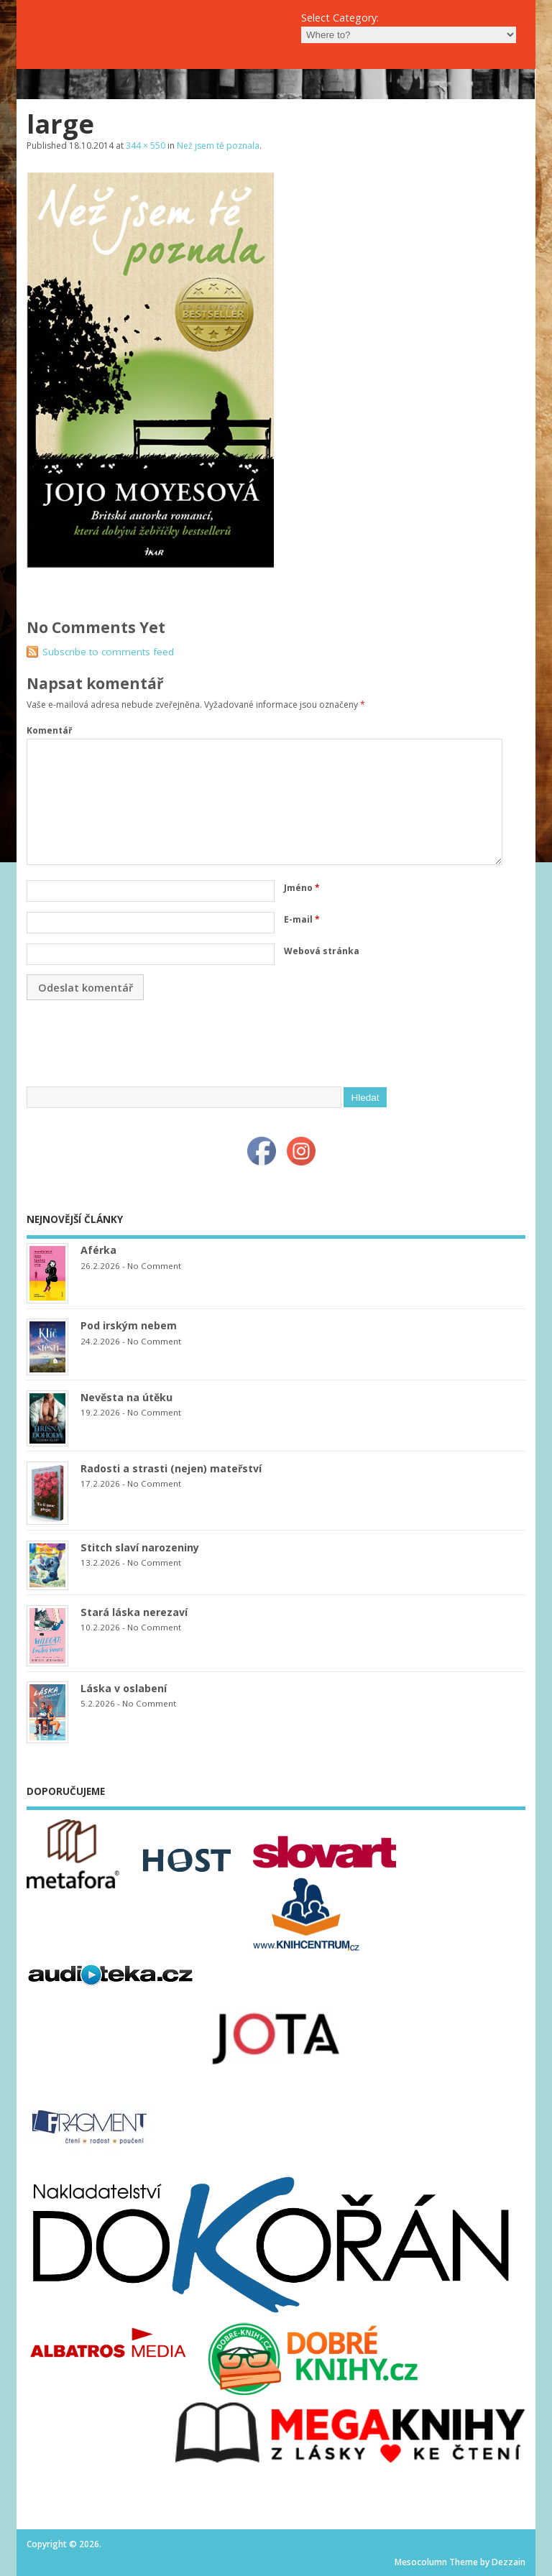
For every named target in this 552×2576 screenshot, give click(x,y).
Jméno (302, 888)
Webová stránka (321, 951)
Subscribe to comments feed (108, 651)
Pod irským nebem (128, 1325)
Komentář (49, 730)
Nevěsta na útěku (126, 1397)
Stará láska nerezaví (134, 1612)
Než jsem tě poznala (218, 145)
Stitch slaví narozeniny (139, 1547)
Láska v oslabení (123, 1688)
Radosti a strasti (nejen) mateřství (171, 1468)
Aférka (98, 1250)
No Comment (154, 1265)
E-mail (302, 919)
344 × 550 (145, 145)
